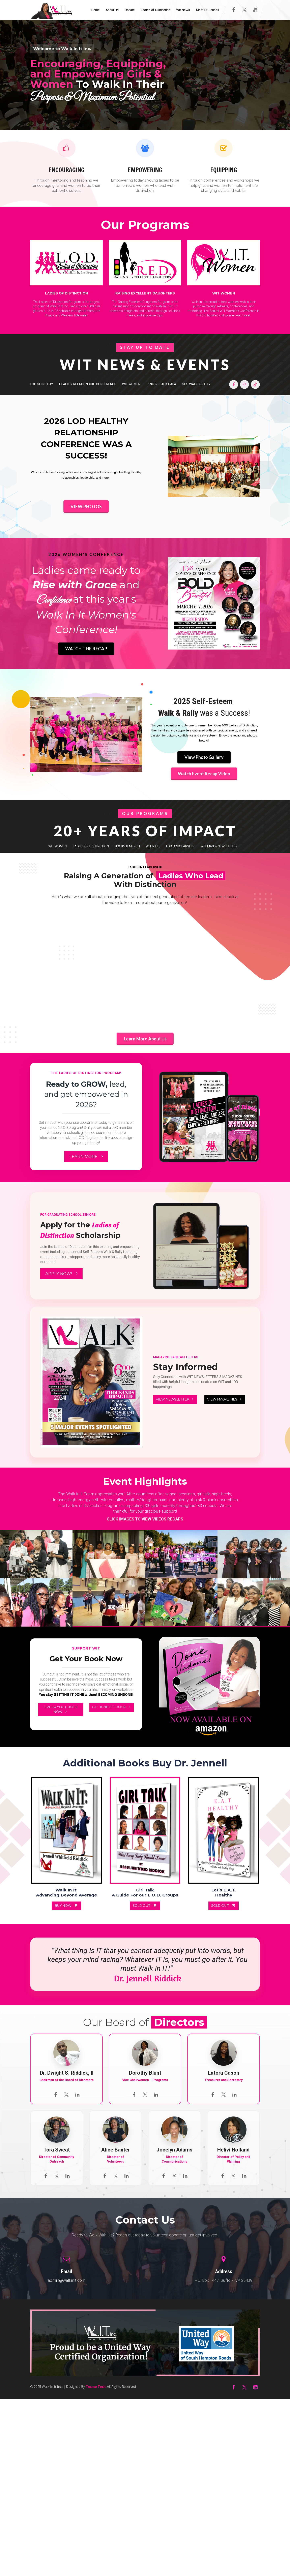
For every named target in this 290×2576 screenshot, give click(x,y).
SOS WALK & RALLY (196, 384)
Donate (130, 10)
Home (95, 10)
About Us (112, 10)
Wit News (183, 10)
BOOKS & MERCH (127, 846)
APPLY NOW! (61, 1273)
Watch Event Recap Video (204, 773)
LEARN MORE (86, 1156)
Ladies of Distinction (155, 10)
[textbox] (86, 1659)
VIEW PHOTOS (86, 506)
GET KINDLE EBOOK (111, 1707)
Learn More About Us (145, 1038)
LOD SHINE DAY (41, 384)
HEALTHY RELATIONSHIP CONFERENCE (87, 384)
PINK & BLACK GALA (161, 384)
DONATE (36, 846)
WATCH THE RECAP (86, 648)
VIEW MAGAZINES (224, 1399)
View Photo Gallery (204, 757)
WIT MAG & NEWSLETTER (219, 846)
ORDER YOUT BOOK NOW (61, 1709)
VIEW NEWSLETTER (174, 1399)
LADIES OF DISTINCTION (91, 846)
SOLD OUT (144, 1906)
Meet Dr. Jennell (207, 10)
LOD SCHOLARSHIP (180, 846)
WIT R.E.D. (153, 846)
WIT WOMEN (131, 384)
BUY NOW (66, 1906)
